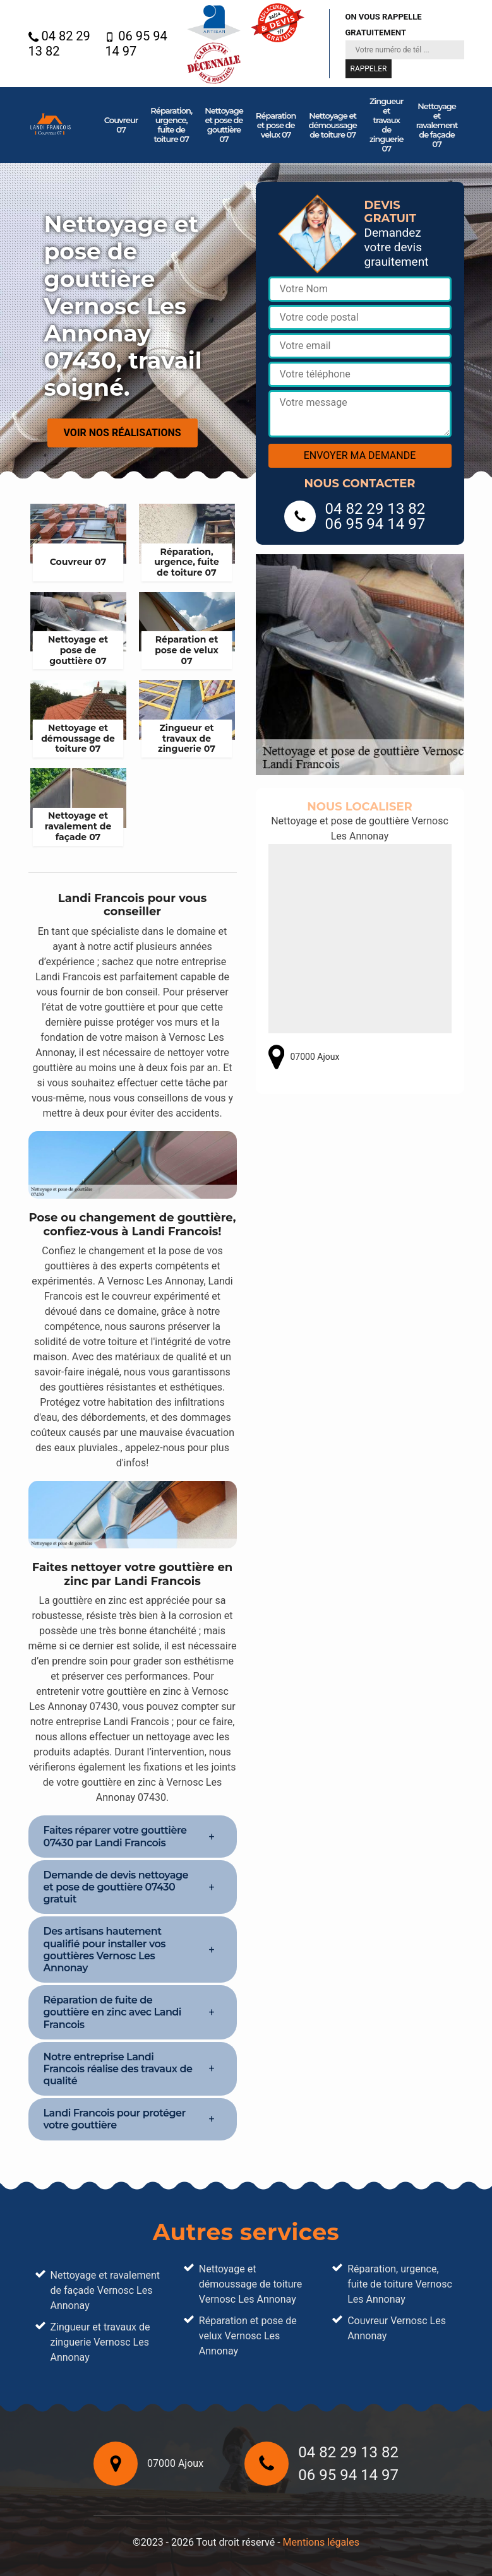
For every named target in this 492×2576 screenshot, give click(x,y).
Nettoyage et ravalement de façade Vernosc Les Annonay (105, 2290)
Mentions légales (321, 2542)
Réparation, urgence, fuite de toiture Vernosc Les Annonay (399, 2284)
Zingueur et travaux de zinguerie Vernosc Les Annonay (100, 2342)
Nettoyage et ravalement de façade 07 (437, 125)
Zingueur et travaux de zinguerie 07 (386, 124)
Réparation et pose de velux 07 (276, 124)
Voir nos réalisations (122, 433)
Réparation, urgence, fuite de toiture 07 (171, 124)
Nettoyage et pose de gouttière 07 (224, 124)
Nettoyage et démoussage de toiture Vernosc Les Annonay (251, 2284)
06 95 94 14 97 (136, 43)
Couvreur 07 (121, 124)
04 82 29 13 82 (59, 43)
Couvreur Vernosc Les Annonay (396, 2328)
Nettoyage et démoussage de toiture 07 (333, 124)
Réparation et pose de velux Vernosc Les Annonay (248, 2336)
